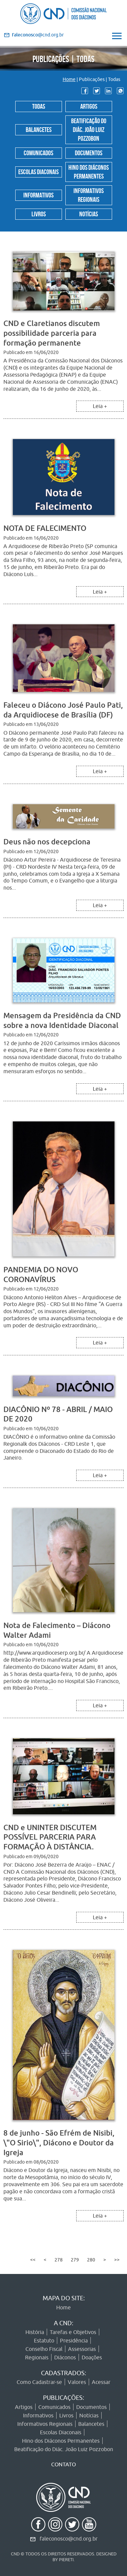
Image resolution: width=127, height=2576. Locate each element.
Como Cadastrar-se (39, 2382)
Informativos (38, 194)
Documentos (88, 152)
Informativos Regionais (88, 194)
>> (117, 2259)
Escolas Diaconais (38, 171)
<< (33, 2259)
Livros (38, 213)
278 (59, 2259)
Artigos (88, 105)
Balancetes (38, 129)
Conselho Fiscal (43, 2349)
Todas (38, 105)
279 (75, 2259)
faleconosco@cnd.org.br (69, 2539)
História (34, 2332)
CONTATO (63, 2464)
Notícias (88, 213)
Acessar (101, 2382)
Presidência (74, 2340)
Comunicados (38, 152)
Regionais (36, 2357)
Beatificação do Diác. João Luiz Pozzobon (88, 129)
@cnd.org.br (38, 34)
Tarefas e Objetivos (73, 2332)
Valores (77, 2382)
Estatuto (44, 2340)
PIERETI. (67, 2559)
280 (91, 2259)
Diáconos (65, 2357)
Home (69, 79)
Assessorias (82, 2349)
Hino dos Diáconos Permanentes (88, 171)
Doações (92, 2357)
